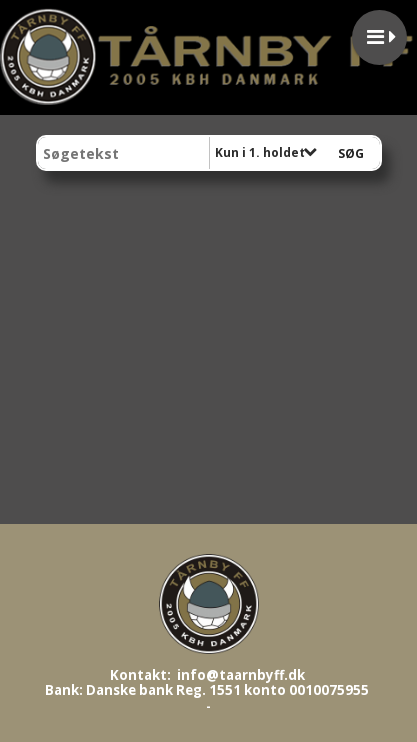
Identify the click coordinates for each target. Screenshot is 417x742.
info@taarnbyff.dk (241, 675)
